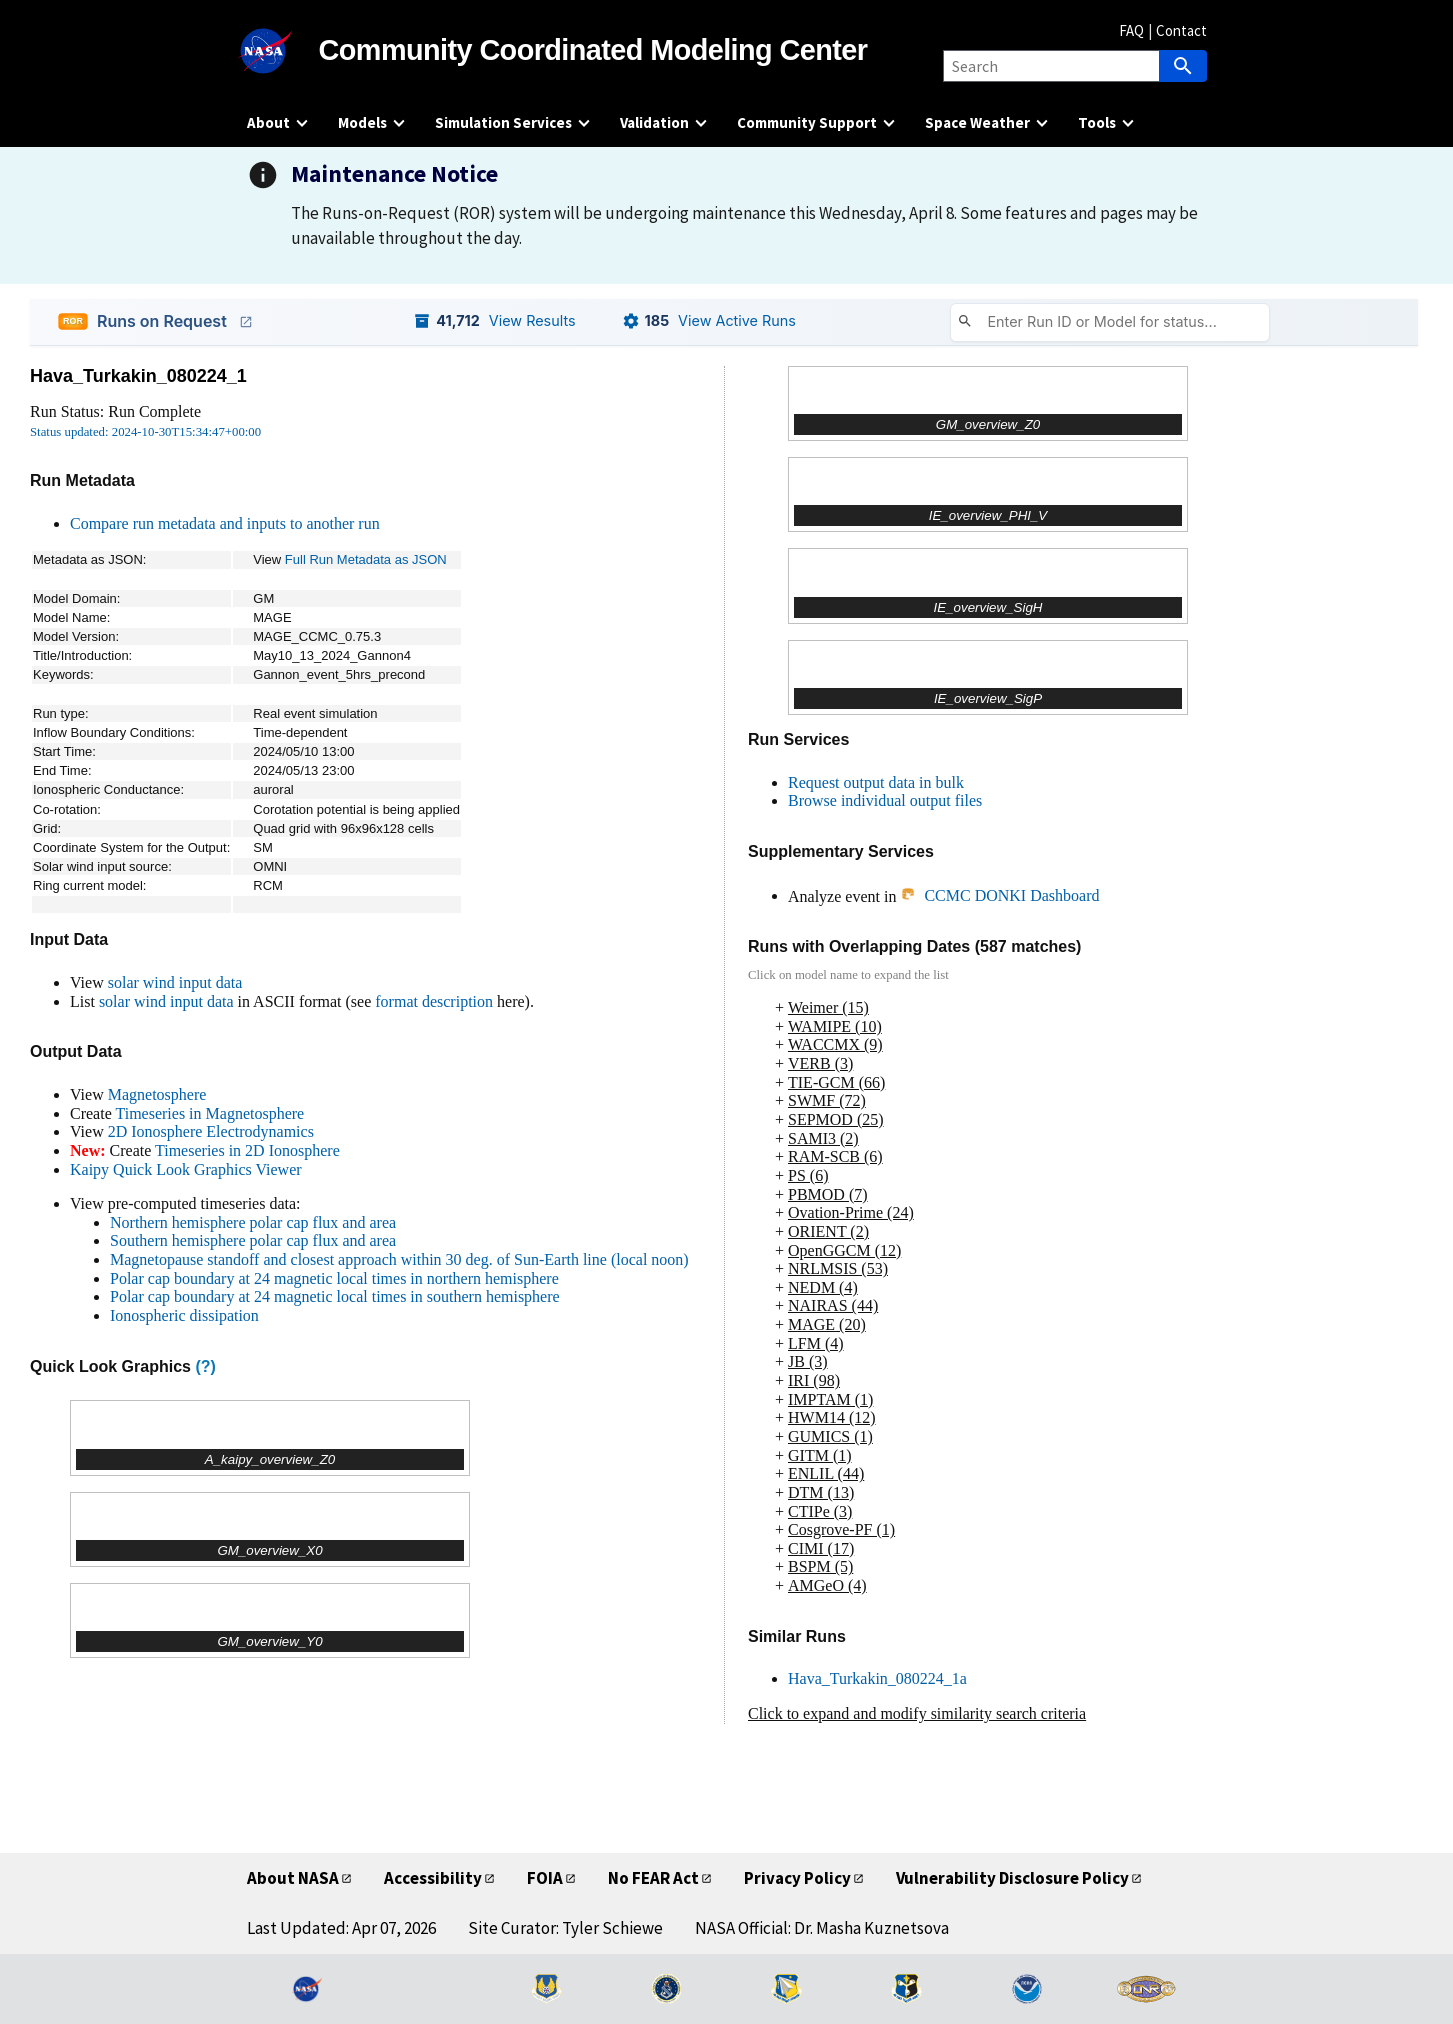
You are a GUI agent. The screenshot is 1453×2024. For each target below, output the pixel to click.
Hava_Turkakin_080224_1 (138, 376)
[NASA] (283, 51)
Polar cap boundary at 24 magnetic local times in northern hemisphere (334, 1278)
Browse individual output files (885, 800)
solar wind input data (175, 982)
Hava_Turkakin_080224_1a (877, 1678)
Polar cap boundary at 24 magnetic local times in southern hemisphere (335, 1296)
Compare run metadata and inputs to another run (225, 523)
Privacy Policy (797, 1878)
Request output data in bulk (876, 782)
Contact (1181, 30)
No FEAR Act (653, 1878)
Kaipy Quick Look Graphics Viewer (186, 1169)
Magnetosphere (157, 1094)
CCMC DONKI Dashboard (999, 895)
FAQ (1131, 30)
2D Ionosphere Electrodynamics (211, 1131)
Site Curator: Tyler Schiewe (565, 1928)
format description (434, 1001)
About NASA (293, 1878)
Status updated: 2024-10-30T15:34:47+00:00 (145, 432)
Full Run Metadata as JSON (366, 559)
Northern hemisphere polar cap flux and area (253, 1222)
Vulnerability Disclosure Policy (1012, 1878)
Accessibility (433, 1878)
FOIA (545, 1878)
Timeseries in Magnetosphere (209, 1113)
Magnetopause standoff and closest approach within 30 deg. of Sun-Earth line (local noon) (399, 1259)
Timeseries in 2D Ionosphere (247, 1150)
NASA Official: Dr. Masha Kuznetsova (822, 1928)
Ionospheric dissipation (184, 1315)
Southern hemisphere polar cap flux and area (253, 1240)
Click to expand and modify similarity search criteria (917, 1713)
